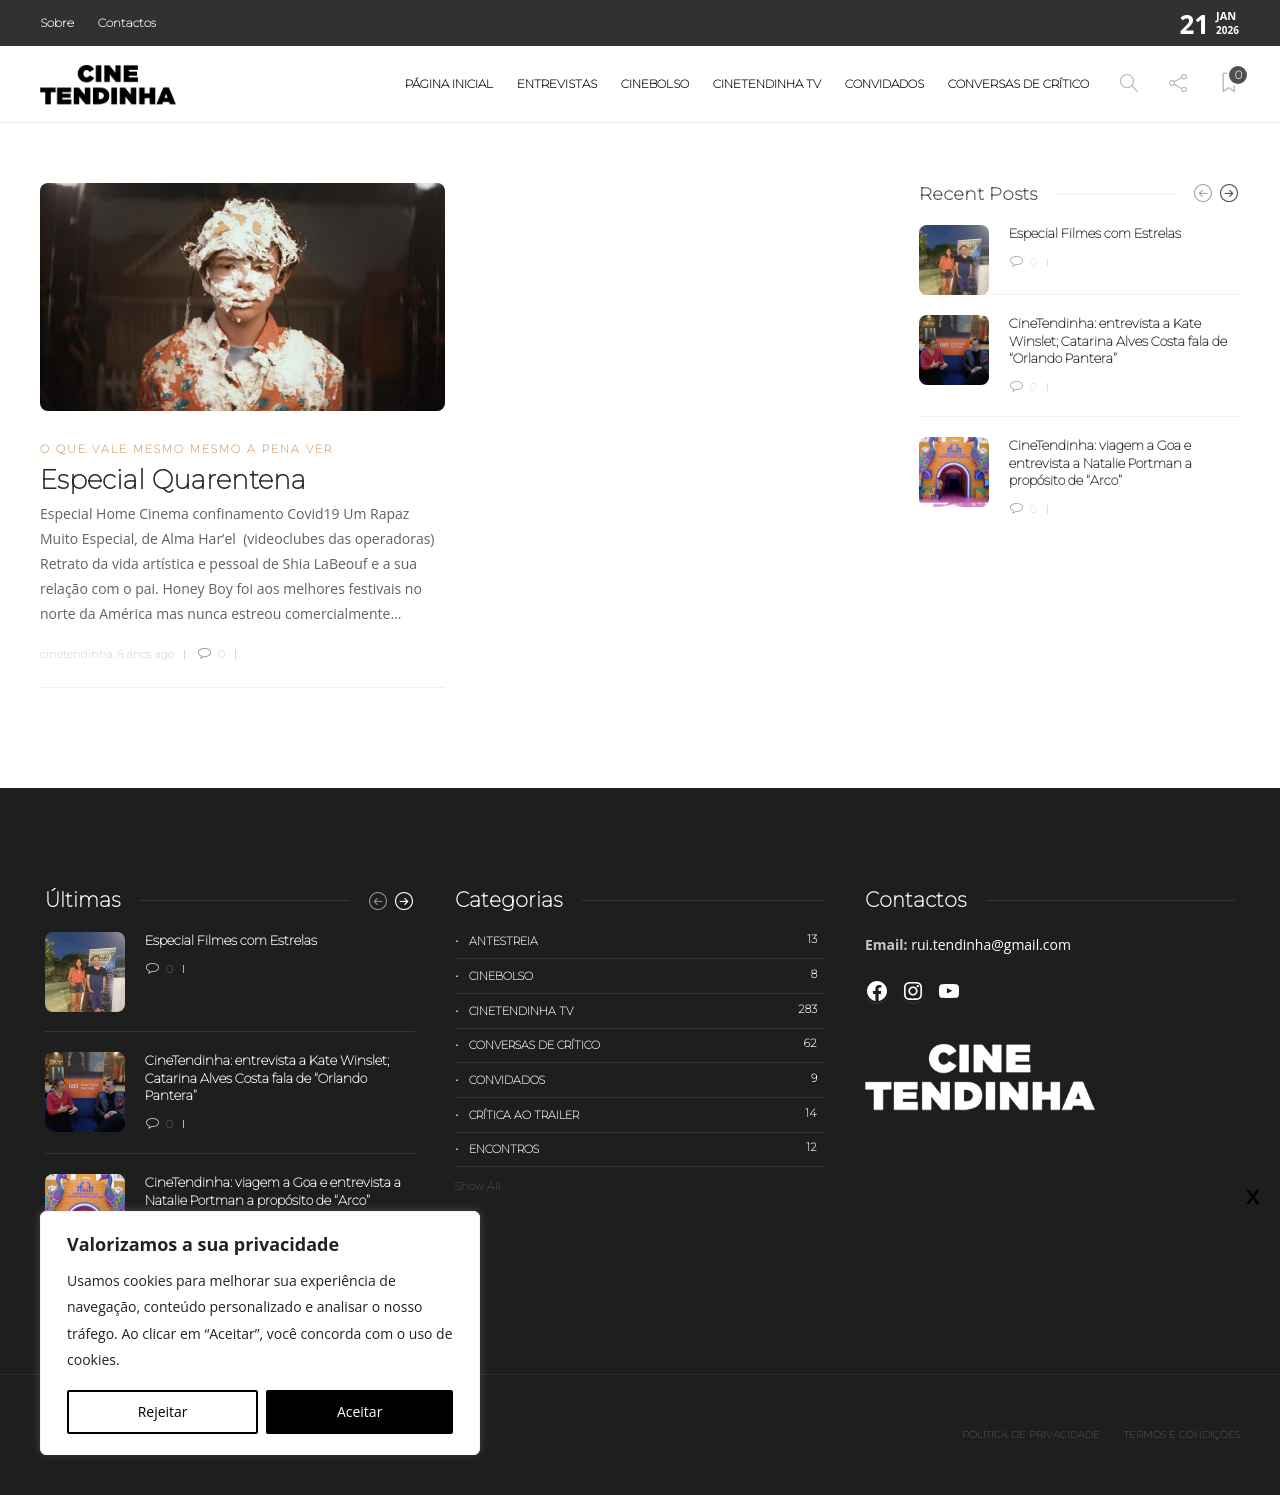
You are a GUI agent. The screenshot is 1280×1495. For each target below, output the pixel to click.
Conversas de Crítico (1018, 83)
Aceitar (359, 1411)
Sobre (57, 22)
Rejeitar (163, 1411)
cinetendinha (76, 654)
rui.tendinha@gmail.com (991, 944)
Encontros (647, 1148)
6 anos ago (146, 654)
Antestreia (647, 940)
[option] (1079, 372)
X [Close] (1252, 1196)
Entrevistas (557, 83)
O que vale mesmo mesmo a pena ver (186, 449)
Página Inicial (449, 83)
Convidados (884, 83)
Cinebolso (655, 83)
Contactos (127, 22)
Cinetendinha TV (767, 83)
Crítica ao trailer (647, 1114)
